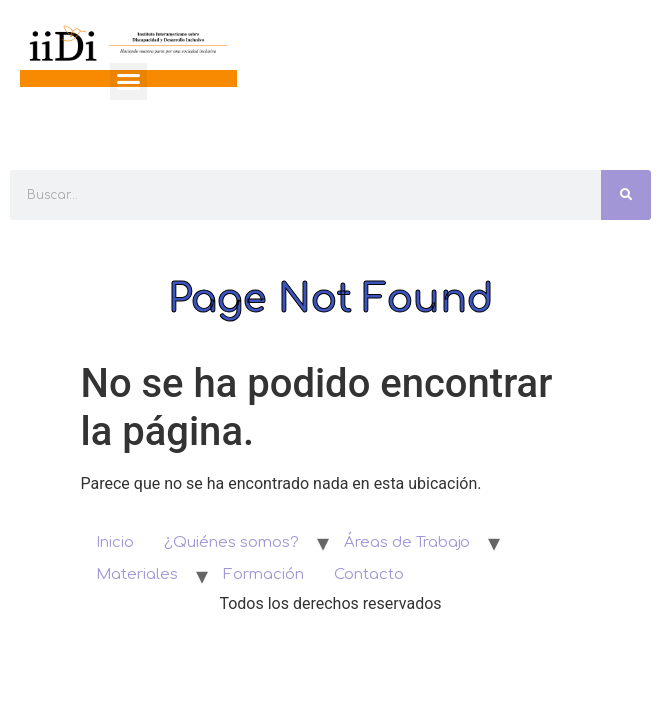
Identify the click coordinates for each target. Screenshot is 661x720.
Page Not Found (331, 299)
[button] (129, 82)
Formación (263, 574)
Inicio (115, 542)
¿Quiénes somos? (231, 542)
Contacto (369, 574)
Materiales (137, 574)
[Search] (626, 195)
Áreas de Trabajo (407, 542)
